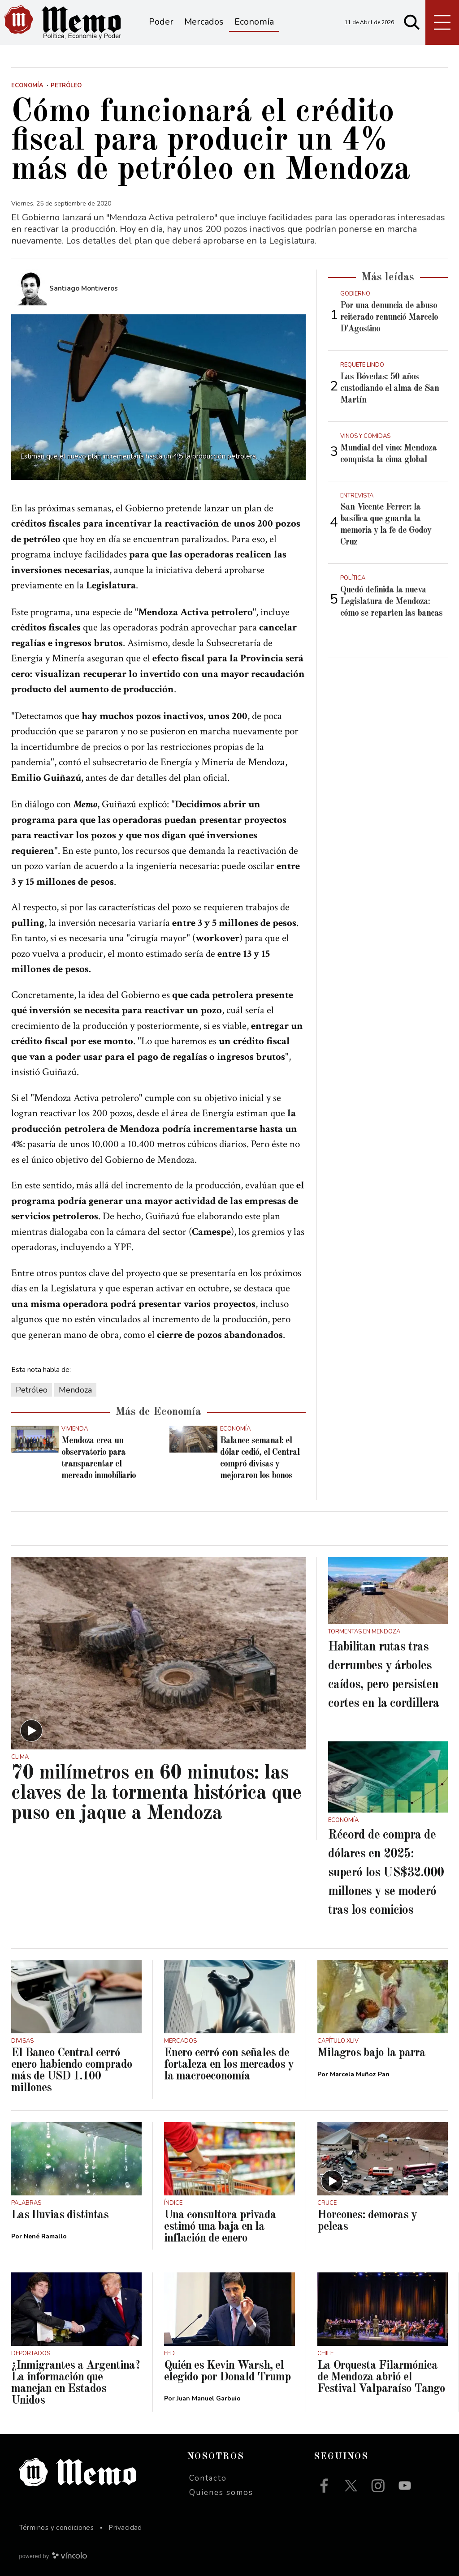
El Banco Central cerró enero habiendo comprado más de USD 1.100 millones (71, 2070)
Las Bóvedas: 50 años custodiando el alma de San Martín (389, 389)
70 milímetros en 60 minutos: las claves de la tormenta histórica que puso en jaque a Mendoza (156, 1793)
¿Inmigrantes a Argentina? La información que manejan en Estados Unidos (75, 2383)
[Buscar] (412, 22)
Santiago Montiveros (83, 288)
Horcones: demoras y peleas (367, 2221)
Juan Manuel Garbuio (209, 2398)
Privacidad (125, 2527)
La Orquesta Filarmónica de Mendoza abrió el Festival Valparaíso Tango (381, 2377)
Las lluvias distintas (59, 2215)
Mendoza (75, 1389)
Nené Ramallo (45, 2236)
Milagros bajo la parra (371, 2053)
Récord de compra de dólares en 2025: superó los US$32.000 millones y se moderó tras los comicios (386, 1873)
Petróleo (32, 1389)
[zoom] (158, 397)
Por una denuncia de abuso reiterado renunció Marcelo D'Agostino (389, 317)
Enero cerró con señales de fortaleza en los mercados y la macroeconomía (229, 2064)
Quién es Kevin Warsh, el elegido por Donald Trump (227, 2371)
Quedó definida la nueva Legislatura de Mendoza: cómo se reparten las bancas (391, 602)
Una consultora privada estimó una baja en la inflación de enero (220, 2226)
